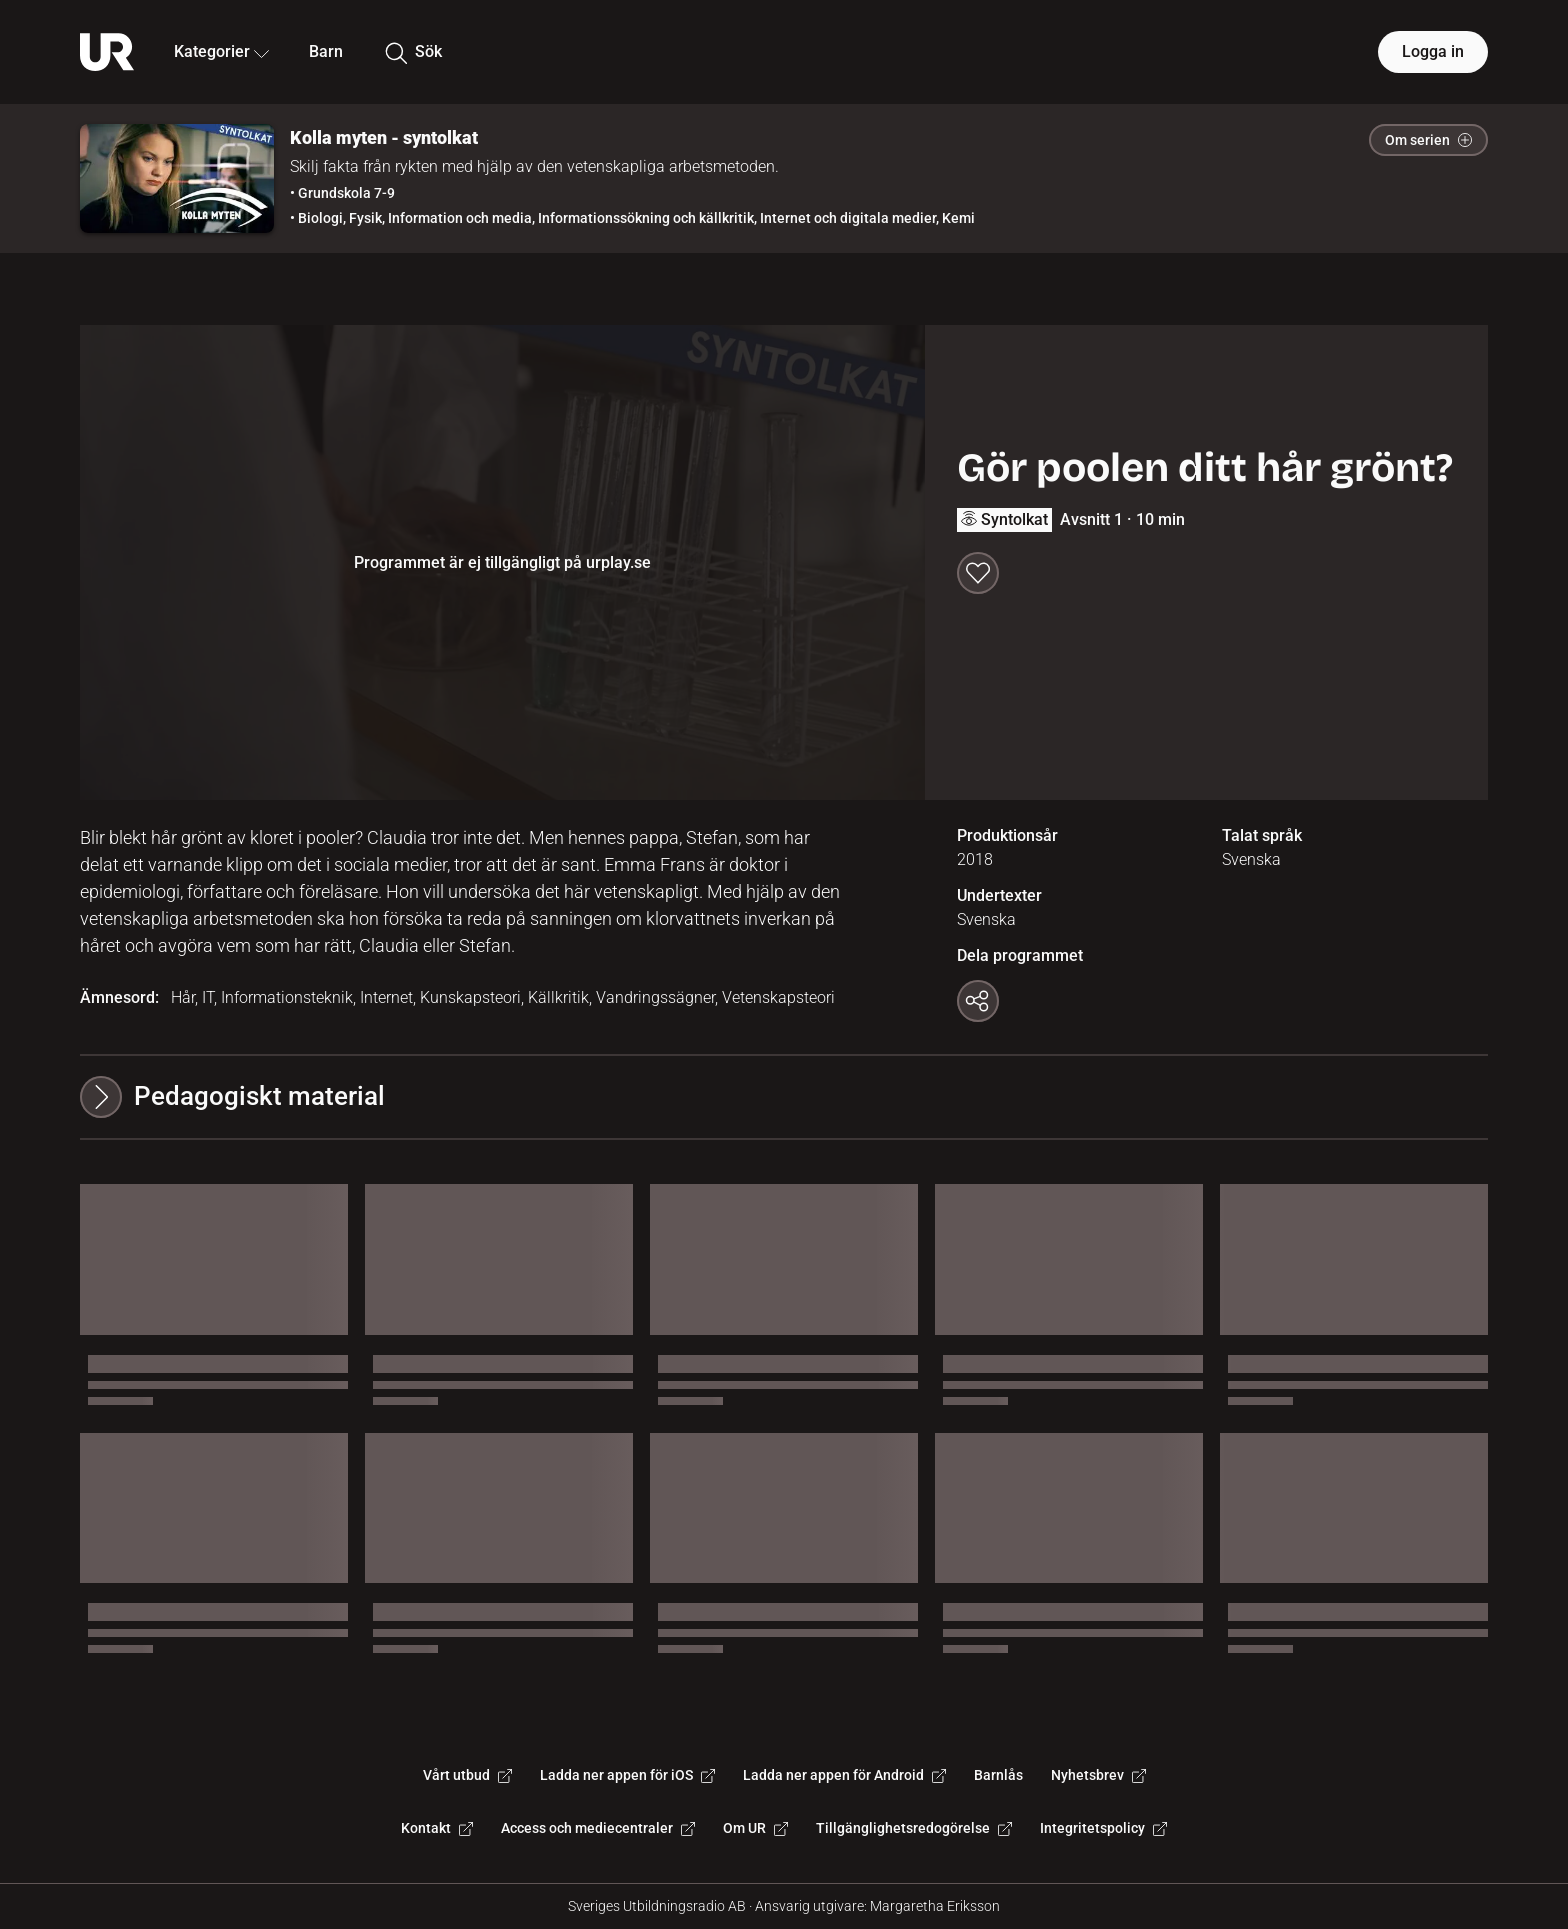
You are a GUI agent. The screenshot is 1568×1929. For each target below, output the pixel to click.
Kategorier (221, 51)
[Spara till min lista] (978, 573)
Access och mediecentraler (598, 1828)
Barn (326, 51)
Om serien (1428, 140)
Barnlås (998, 1775)
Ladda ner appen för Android (844, 1775)
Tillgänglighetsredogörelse (914, 1828)
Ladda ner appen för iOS (627, 1775)
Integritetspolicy (1103, 1828)
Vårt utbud (467, 1775)
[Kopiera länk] (978, 1001)
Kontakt (437, 1828)
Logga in (1433, 51)
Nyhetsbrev (1098, 1775)
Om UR (755, 1828)
